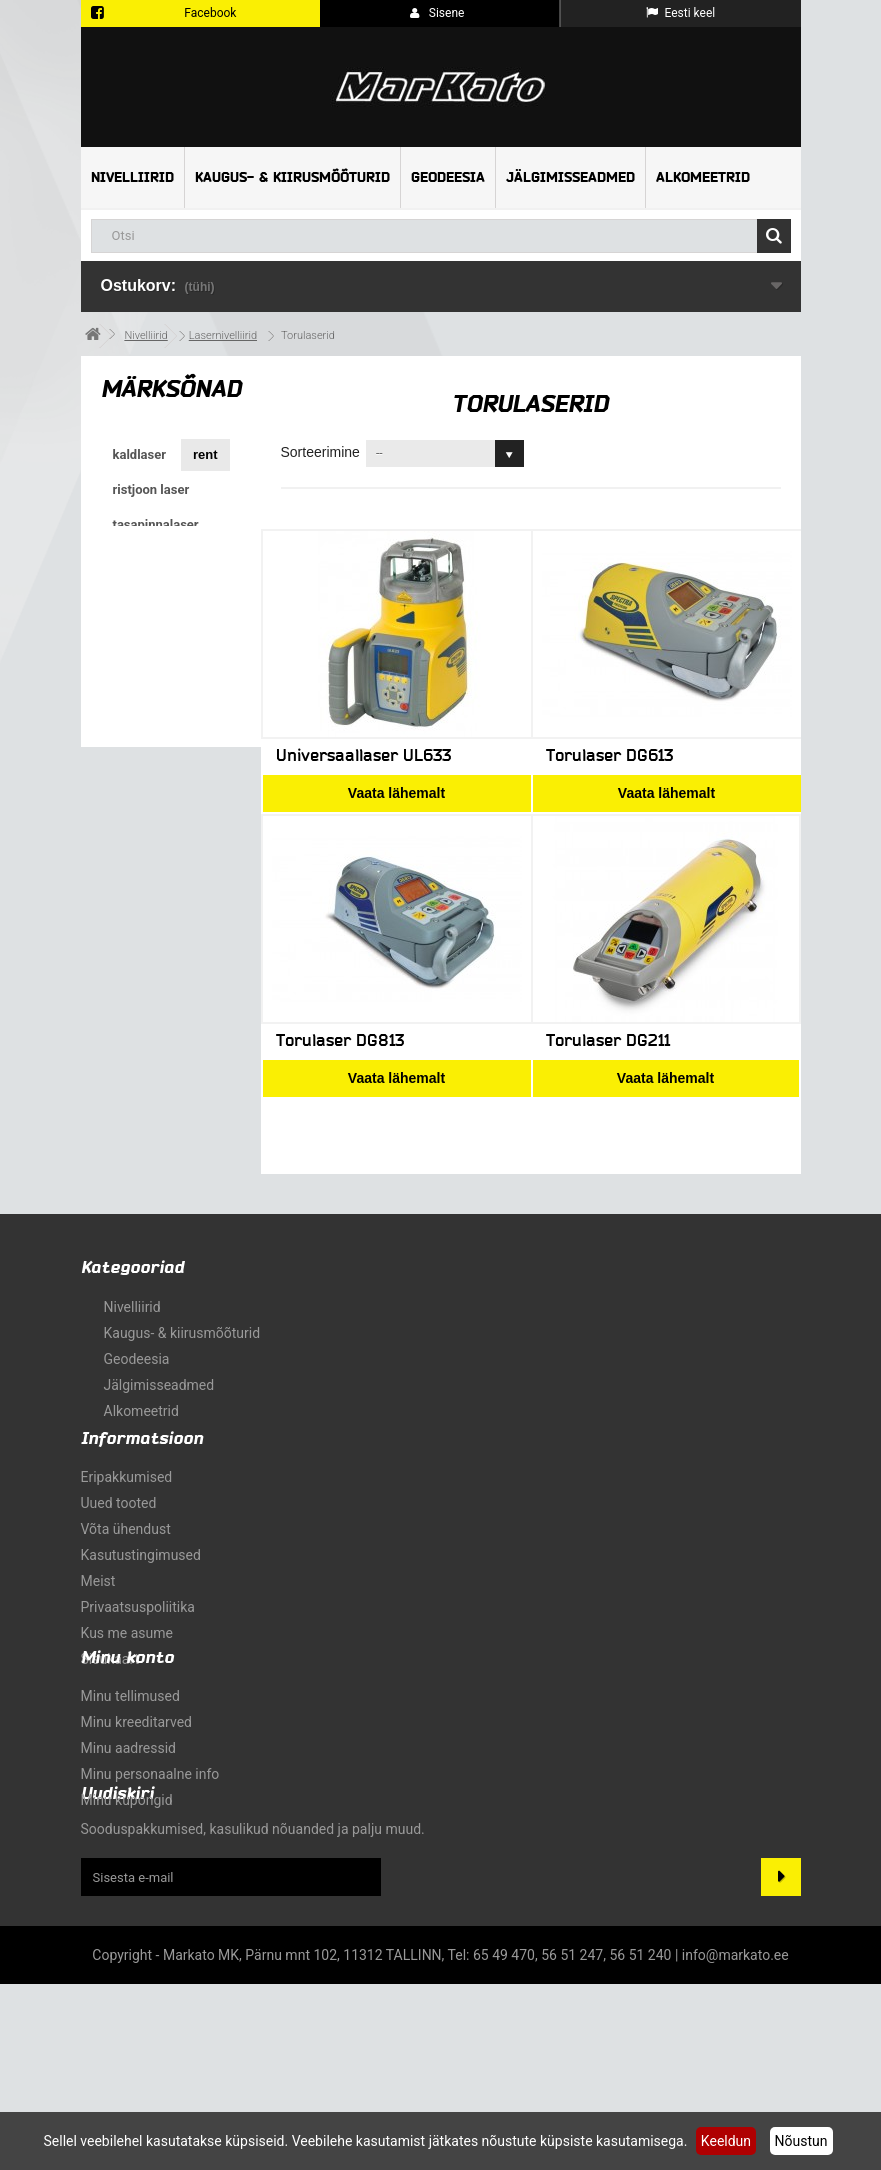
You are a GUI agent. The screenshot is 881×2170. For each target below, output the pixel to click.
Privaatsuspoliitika (138, 1660)
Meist (98, 1634)
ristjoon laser (151, 489)
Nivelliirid (132, 177)
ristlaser (137, 594)
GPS (201, 594)
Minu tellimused (130, 1830)
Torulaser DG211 (608, 1040)
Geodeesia (448, 177)
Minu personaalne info (150, 1908)
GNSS (131, 629)
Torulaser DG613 (609, 755)
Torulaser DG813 (340, 1040)
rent (205, 454)
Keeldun (726, 2141)
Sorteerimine (320, 452)
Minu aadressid (128, 1882)
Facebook (210, 13)
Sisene (437, 13)
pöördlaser (144, 559)
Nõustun (801, 2141)
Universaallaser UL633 (363, 755)
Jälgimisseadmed (570, 177)
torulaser (141, 664)
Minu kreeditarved (136, 1856)
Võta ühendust (126, 1582)
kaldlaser (140, 454)
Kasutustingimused (141, 1608)
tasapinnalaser (156, 524)
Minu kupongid (127, 1934)
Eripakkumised (127, 1530)
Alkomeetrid (703, 177)
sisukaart (110, 1712)
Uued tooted (119, 1556)
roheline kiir (150, 699)
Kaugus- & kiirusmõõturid (292, 177)
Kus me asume (127, 1686)
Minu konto (127, 1791)
